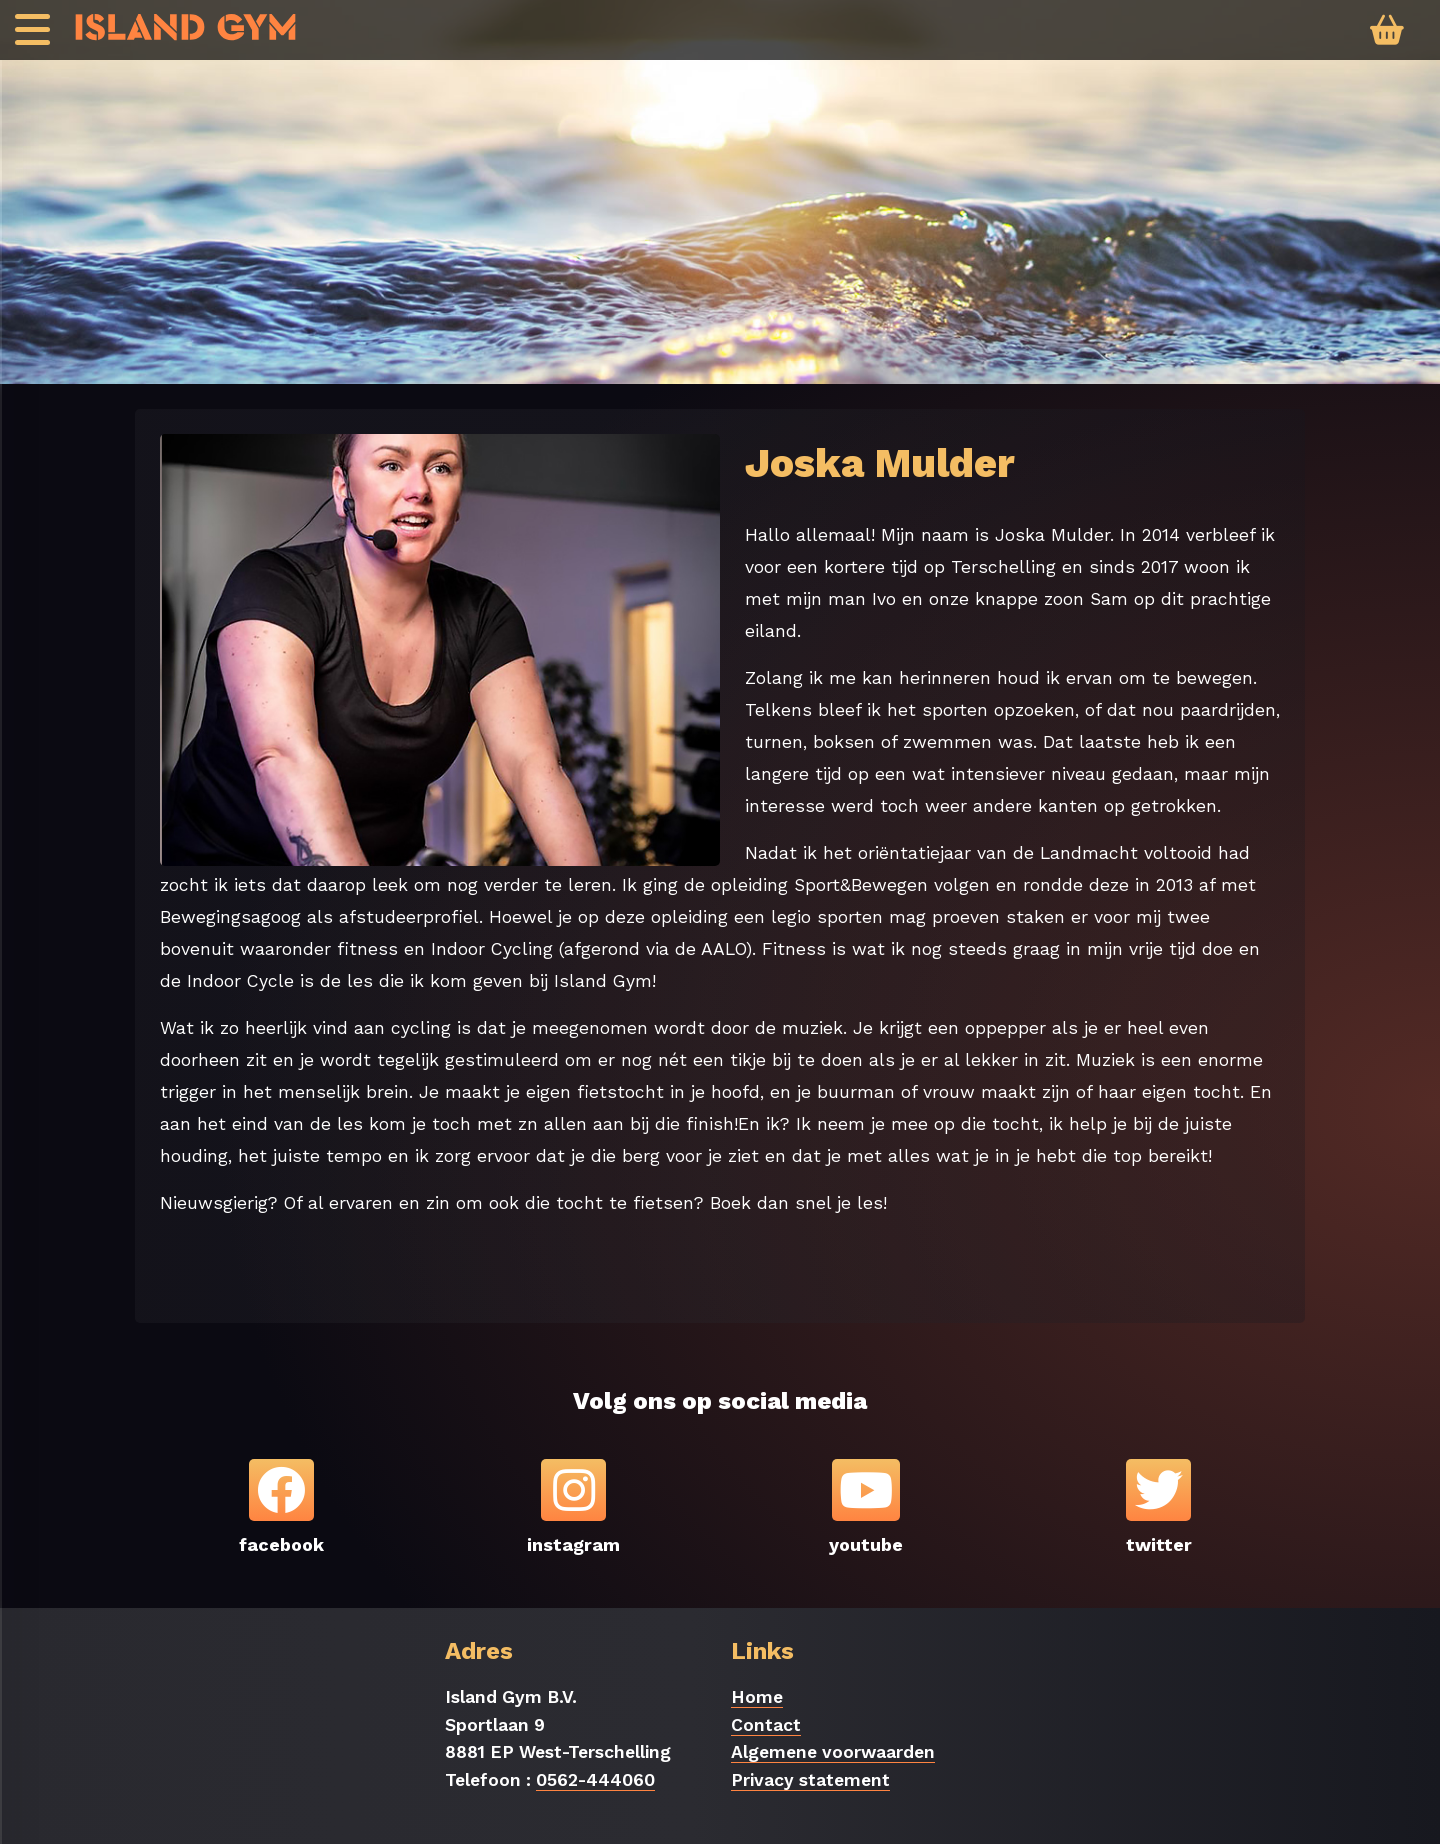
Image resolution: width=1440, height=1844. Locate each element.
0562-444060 (595, 1780)
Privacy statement (810, 1780)
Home (757, 1697)
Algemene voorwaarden (833, 1752)
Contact (766, 1725)
